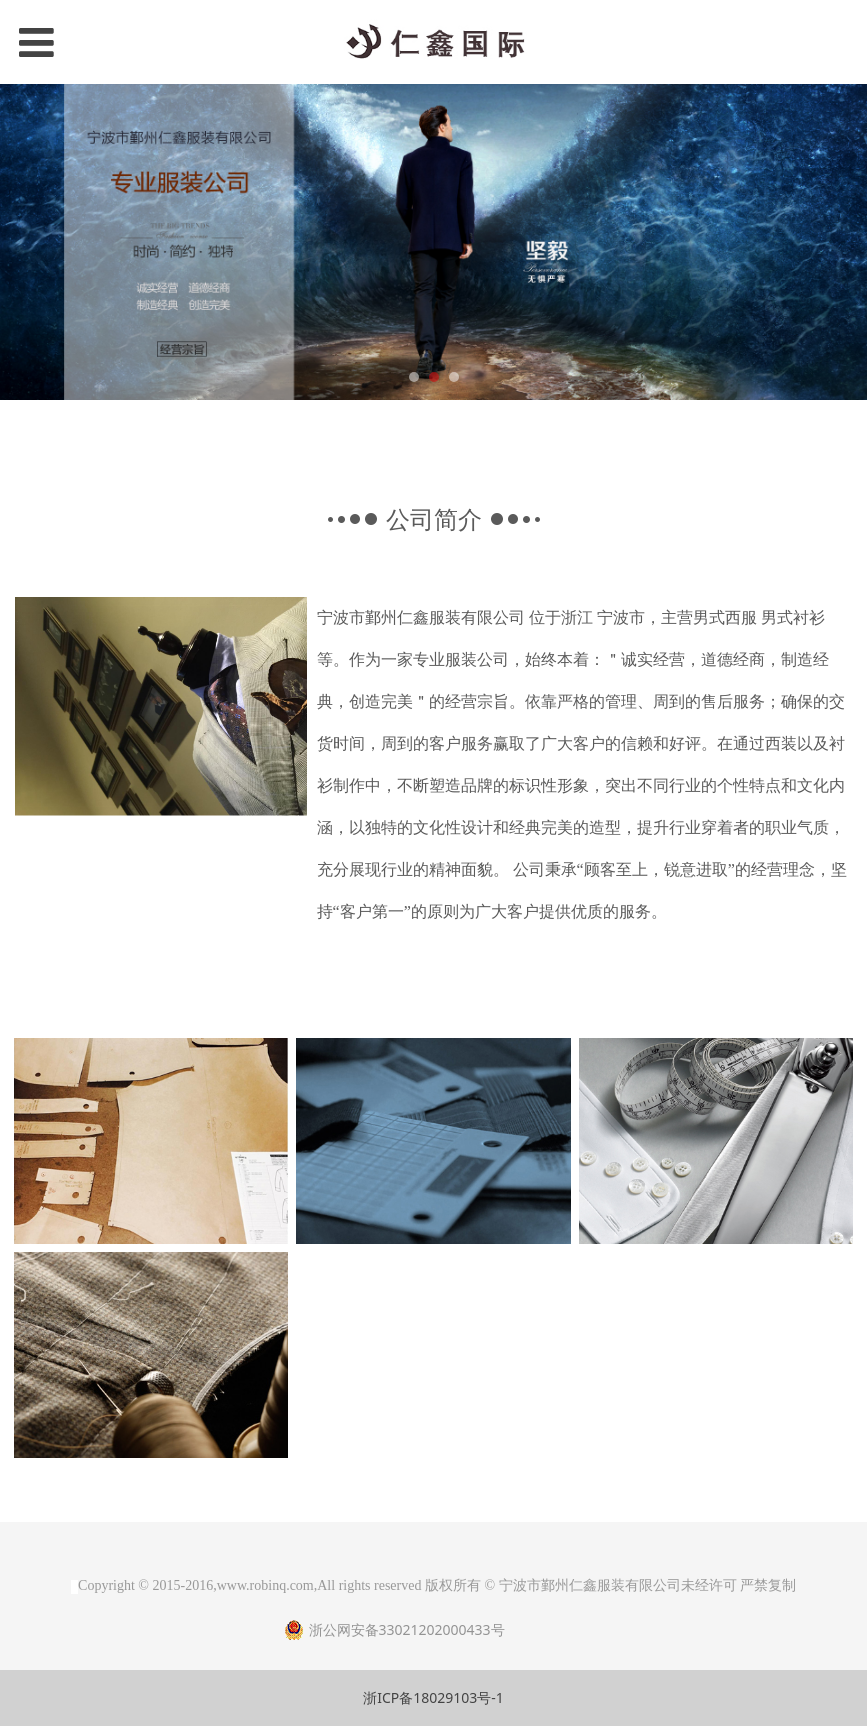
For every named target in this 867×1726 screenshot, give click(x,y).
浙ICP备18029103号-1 (433, 1697)
